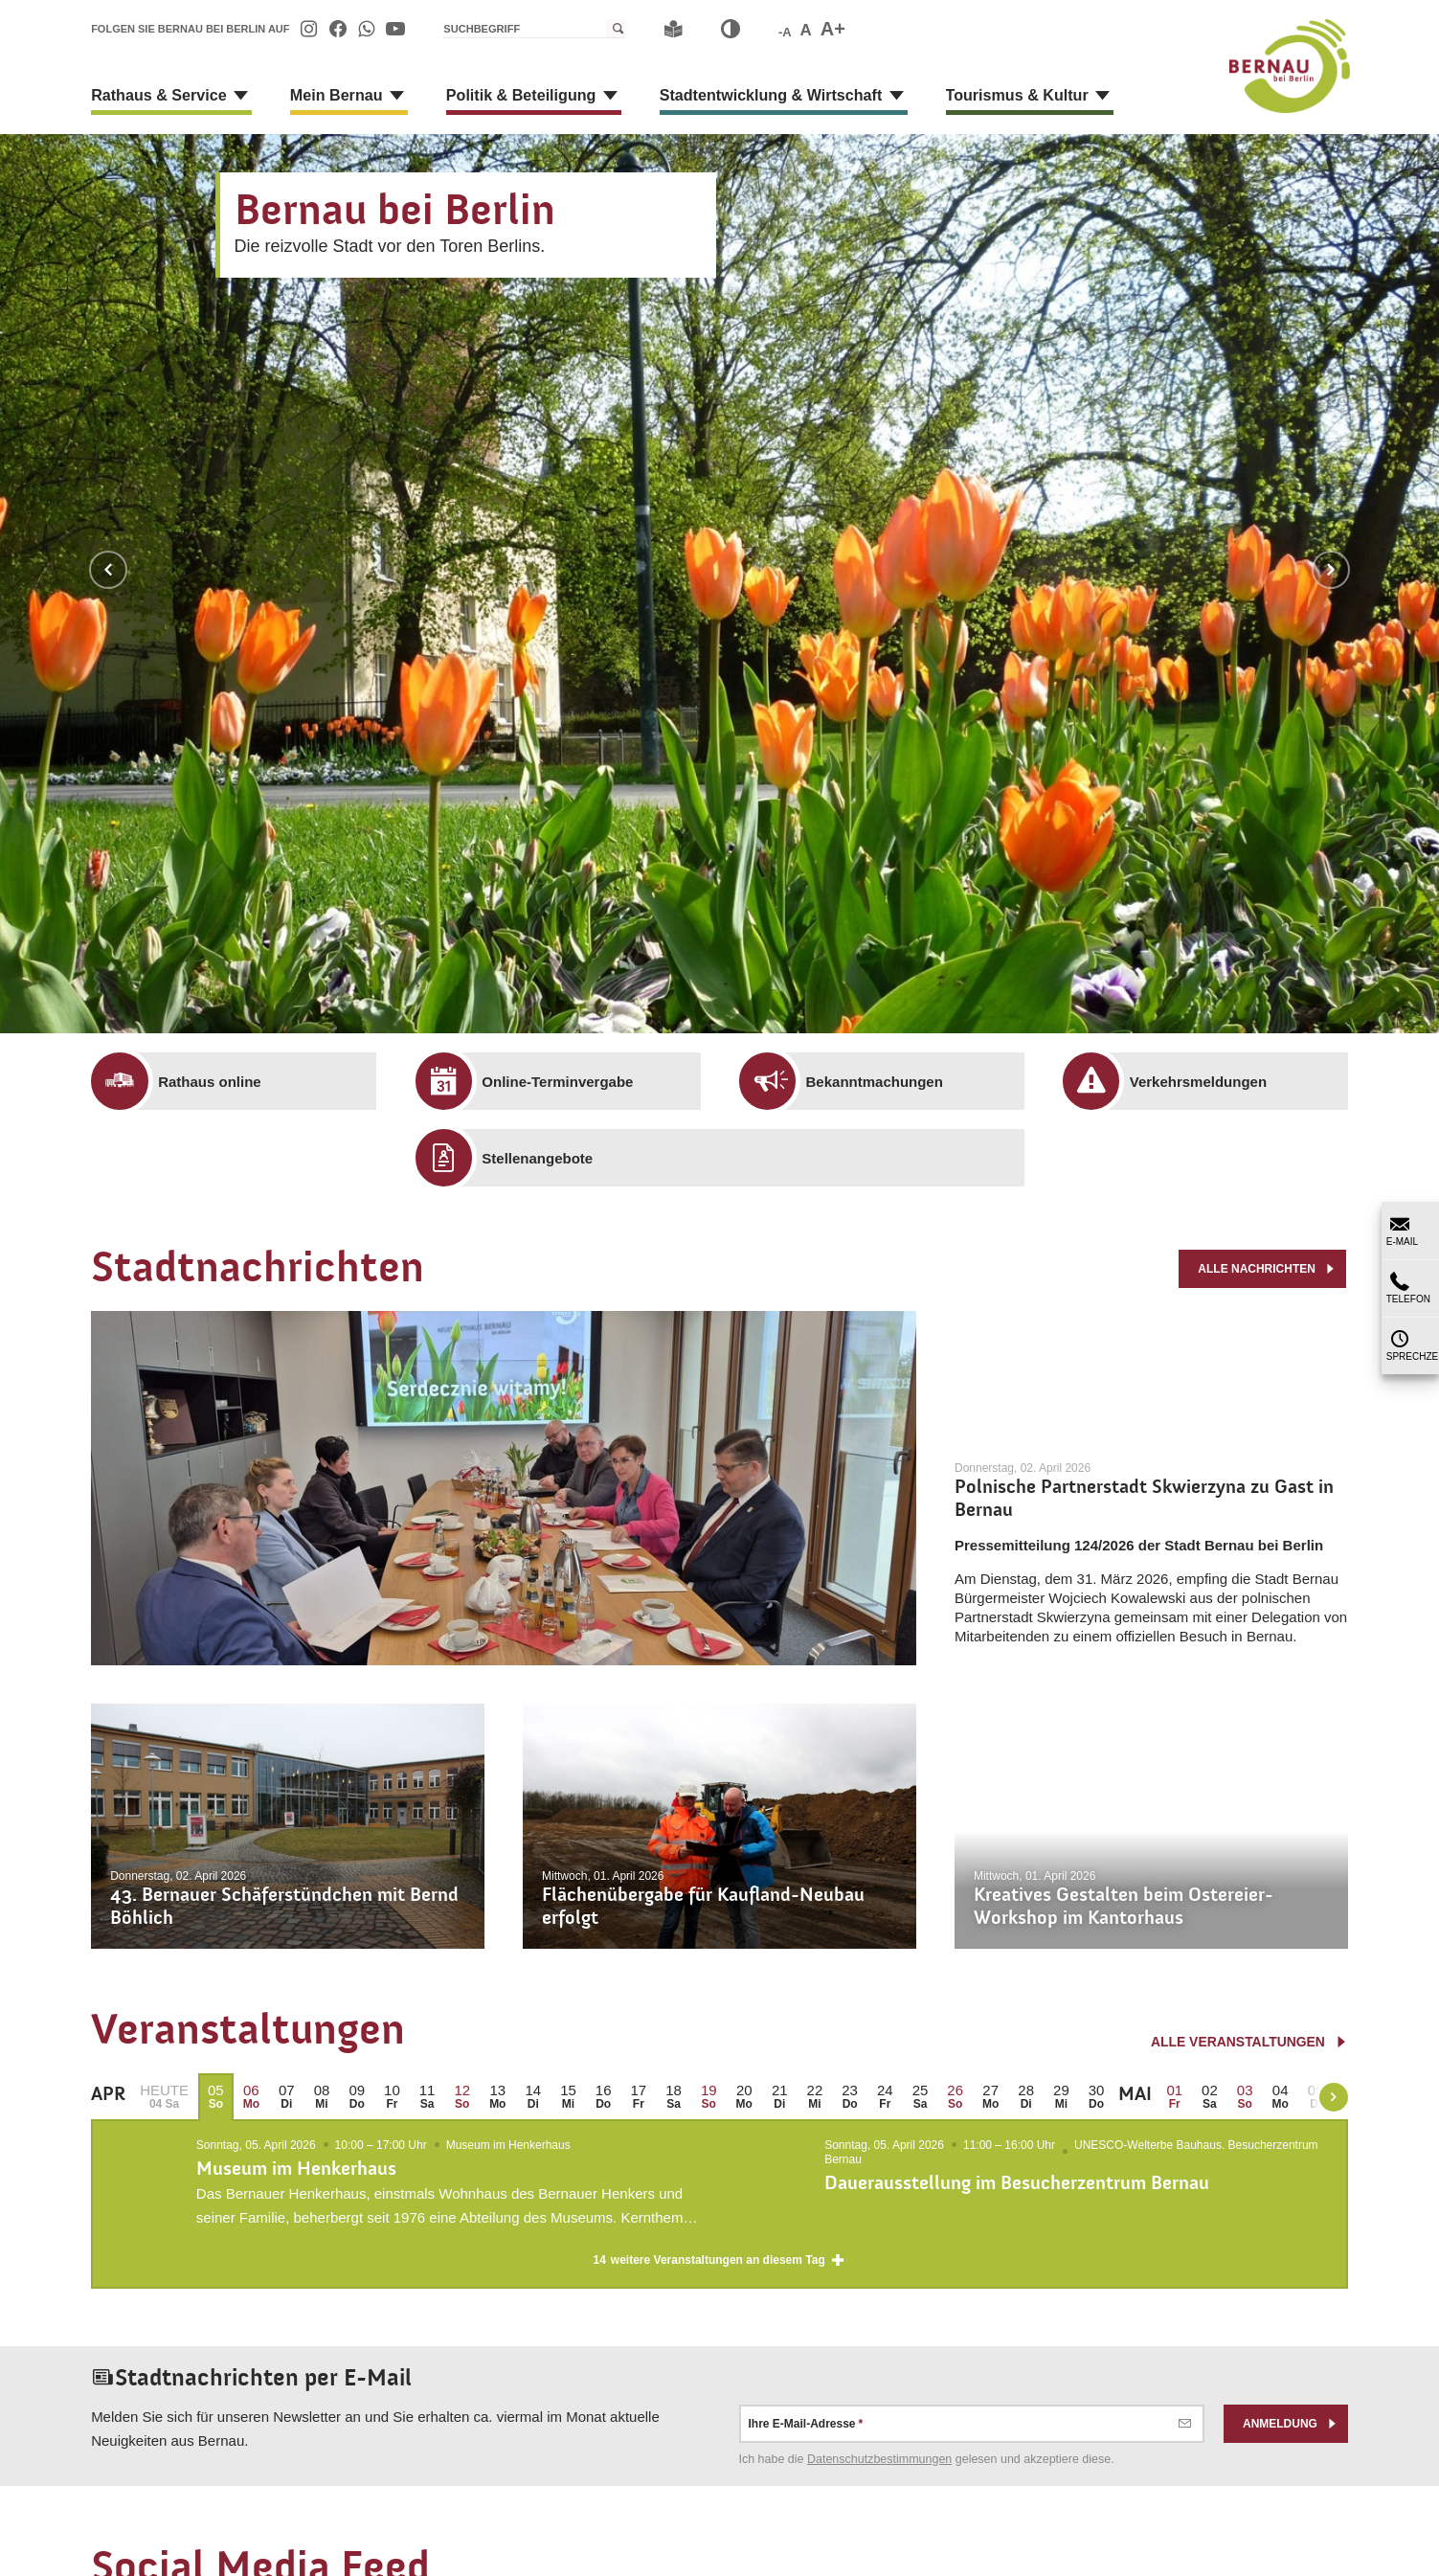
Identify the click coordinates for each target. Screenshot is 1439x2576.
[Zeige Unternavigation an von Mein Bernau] (395, 95)
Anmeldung (1290, 2438)
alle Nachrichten (1267, 1268)
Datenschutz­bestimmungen (879, 2473)
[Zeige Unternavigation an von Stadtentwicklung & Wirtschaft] (892, 95)
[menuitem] (309, 28)
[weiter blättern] (1333, 2097)
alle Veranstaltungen (1249, 2041)
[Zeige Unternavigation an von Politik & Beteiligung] (608, 95)
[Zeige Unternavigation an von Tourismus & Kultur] (1097, 95)
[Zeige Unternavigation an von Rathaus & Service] (240, 95)
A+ (833, 28)
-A (785, 32)
